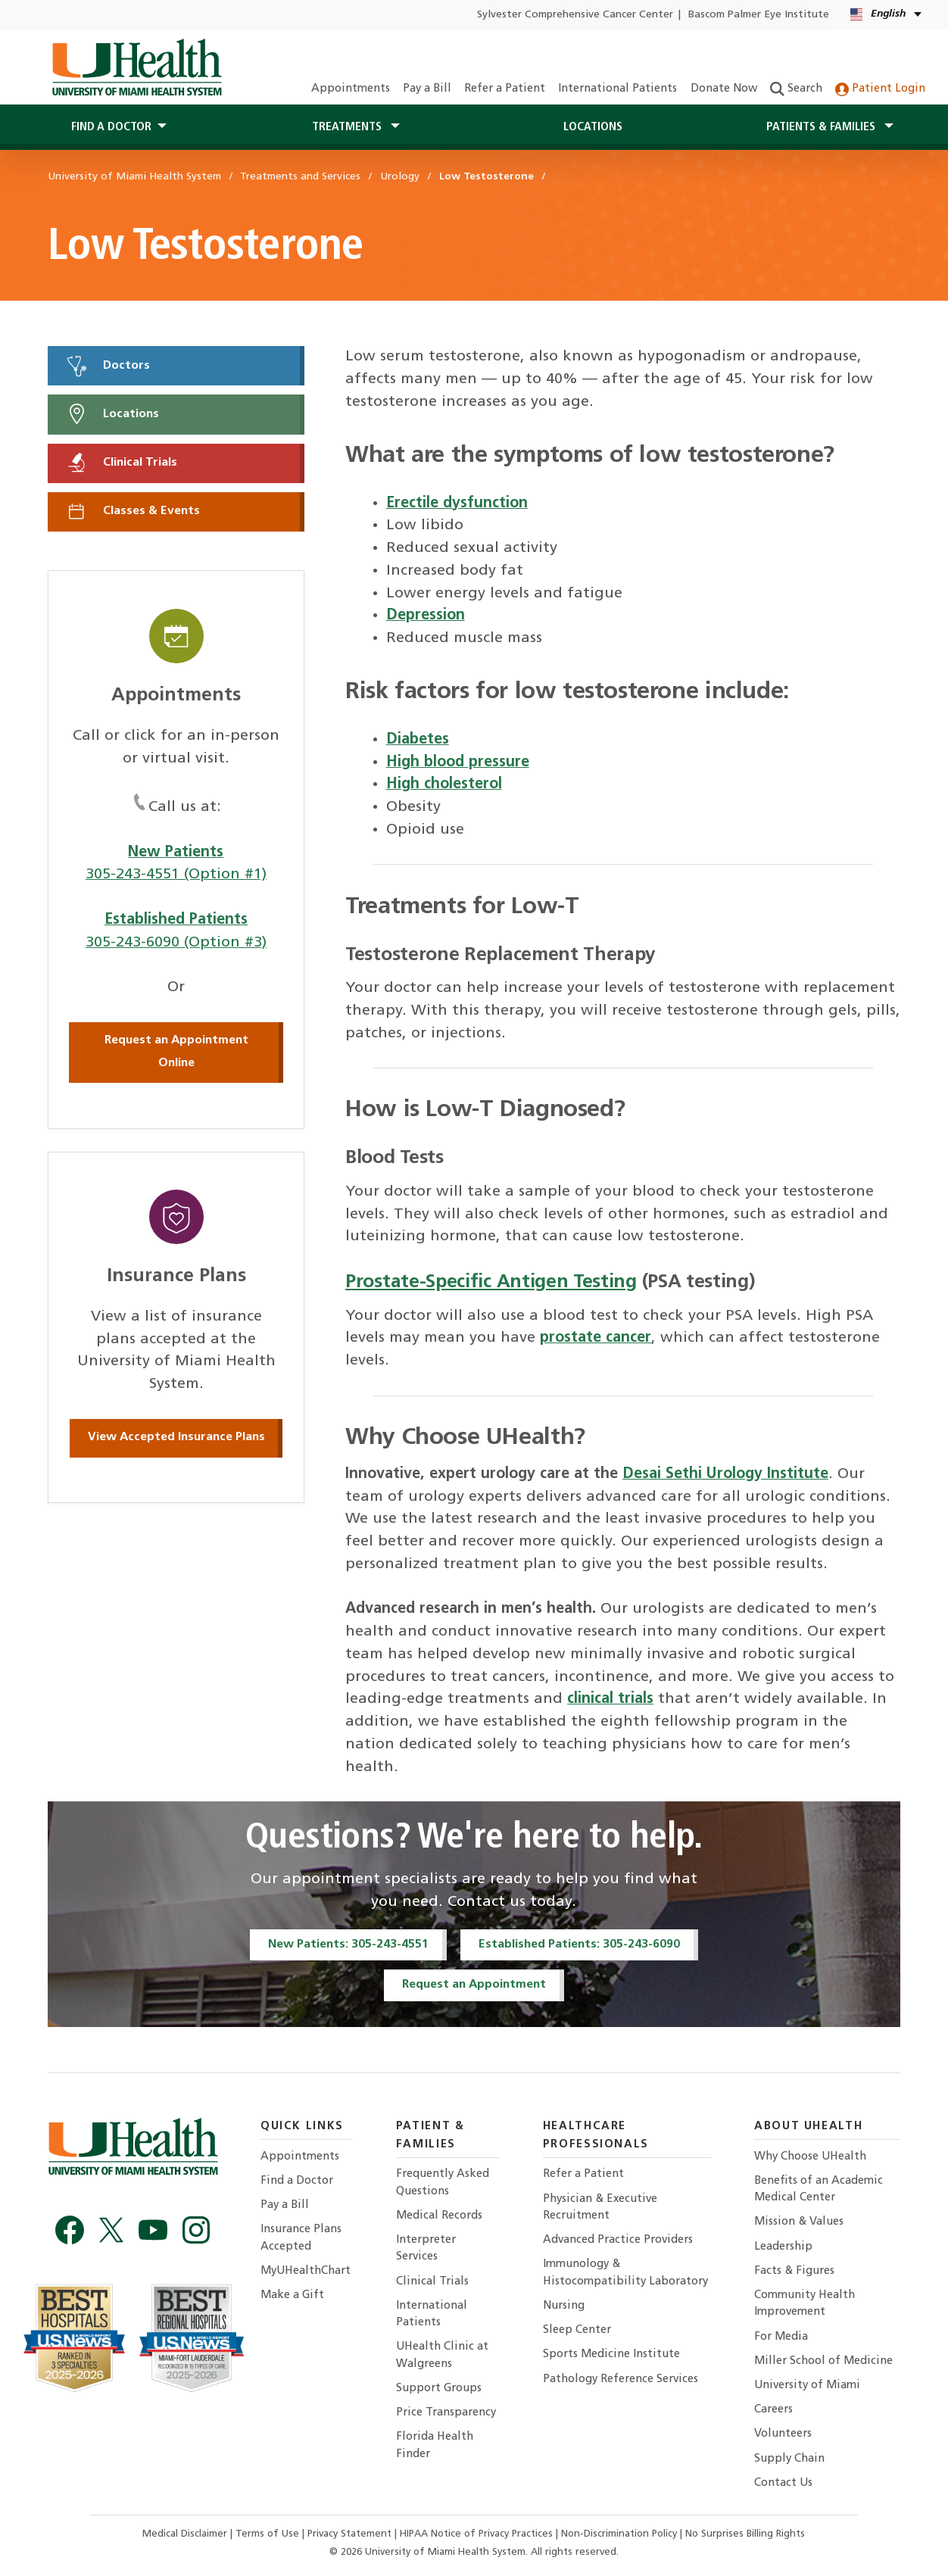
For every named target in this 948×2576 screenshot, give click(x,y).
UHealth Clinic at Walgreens (442, 2355)
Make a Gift (292, 2295)
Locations (592, 127)
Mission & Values (799, 2222)
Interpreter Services (426, 2249)
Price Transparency (446, 2413)
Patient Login (880, 89)
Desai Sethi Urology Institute (725, 1474)
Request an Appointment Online (176, 1051)
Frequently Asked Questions (442, 2183)
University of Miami (807, 2385)
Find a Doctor (296, 2181)
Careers (773, 2409)
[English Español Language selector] (887, 15)
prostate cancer (595, 1338)
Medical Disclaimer (186, 2534)
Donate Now (724, 89)
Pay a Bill (427, 89)
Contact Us (783, 2483)
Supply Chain (789, 2459)
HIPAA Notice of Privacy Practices (476, 2534)
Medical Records (439, 2216)
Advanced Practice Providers (618, 2240)
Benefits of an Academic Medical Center (818, 2189)
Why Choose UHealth (810, 2157)
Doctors (107, 365)
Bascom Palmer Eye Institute (758, 15)
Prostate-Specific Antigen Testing (491, 1282)
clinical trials (610, 1699)
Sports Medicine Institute (611, 2354)
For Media (781, 2337)
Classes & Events (132, 511)
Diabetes (417, 739)
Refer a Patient (504, 89)
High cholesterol (444, 784)
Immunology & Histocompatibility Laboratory (625, 2273)
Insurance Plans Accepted (300, 2238)
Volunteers (783, 2434)
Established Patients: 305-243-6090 (579, 1944)
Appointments (350, 89)
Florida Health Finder (434, 2445)
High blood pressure (457, 762)
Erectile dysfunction (457, 503)
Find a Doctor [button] (111, 127)
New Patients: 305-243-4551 (348, 1944)
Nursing (564, 2306)
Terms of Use (268, 2534)
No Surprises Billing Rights (745, 2534)
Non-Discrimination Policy (619, 2534)
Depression (425, 615)
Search (796, 89)
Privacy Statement (350, 2534)
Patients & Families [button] (822, 127)
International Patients (617, 89)
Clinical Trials (121, 462)
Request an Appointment (474, 1985)
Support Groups (439, 2388)
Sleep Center (577, 2330)
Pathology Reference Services (620, 2379)
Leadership (783, 2247)
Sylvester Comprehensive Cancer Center (575, 15)
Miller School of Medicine (823, 2361)
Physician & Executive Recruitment (600, 2208)
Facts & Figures (794, 2271)
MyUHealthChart (305, 2271)
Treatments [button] (348, 127)
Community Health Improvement (804, 2304)
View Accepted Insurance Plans (176, 1437)
